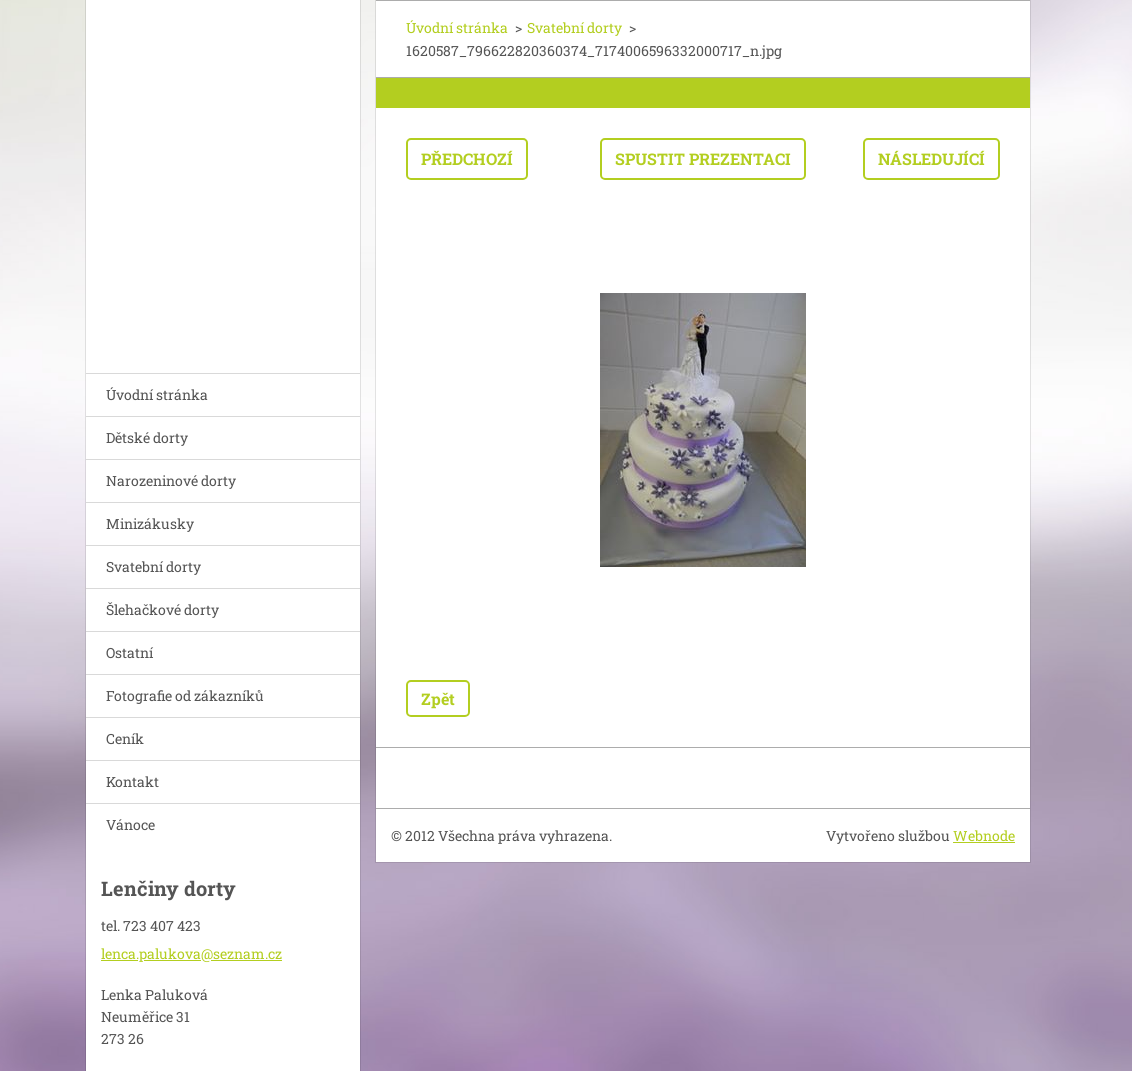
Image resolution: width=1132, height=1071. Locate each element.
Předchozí (467, 158)
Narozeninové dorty (171, 480)
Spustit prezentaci (703, 158)
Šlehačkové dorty (162, 609)
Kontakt (132, 781)
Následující (931, 158)
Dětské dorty (147, 437)
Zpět (438, 698)
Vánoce (130, 824)
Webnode (984, 835)
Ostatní (129, 652)
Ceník (125, 738)
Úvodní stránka (157, 394)
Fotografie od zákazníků (185, 695)
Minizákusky (150, 523)
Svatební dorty (153, 566)
